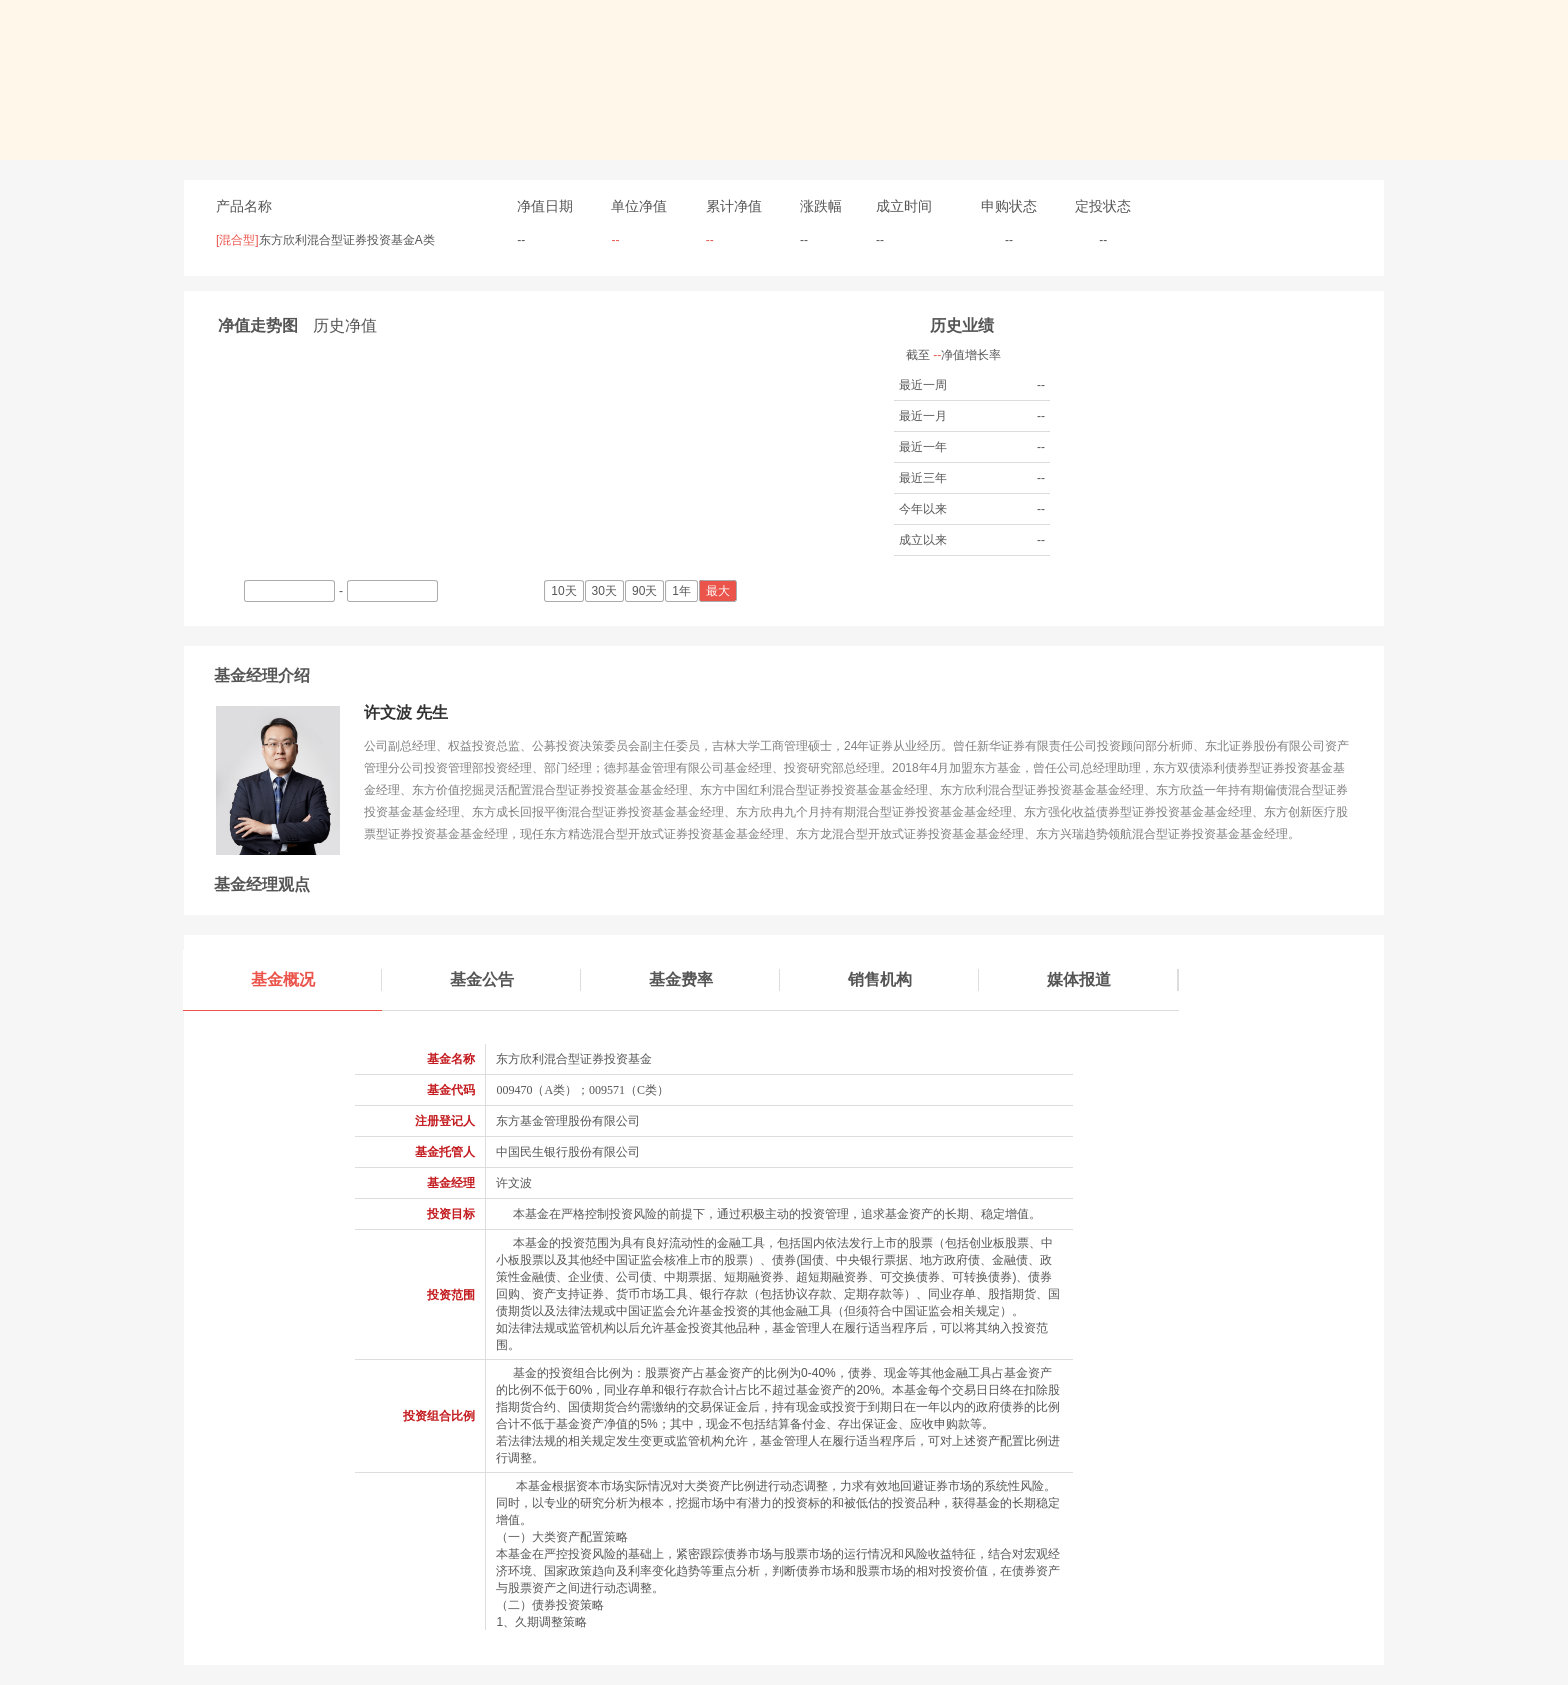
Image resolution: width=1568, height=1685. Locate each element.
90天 (646, 591)
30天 (606, 591)
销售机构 (914, 980)
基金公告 (516, 980)
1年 (683, 591)
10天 (565, 591)
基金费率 (715, 980)
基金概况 (317, 980)
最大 (719, 591)
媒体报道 (1113, 980)
